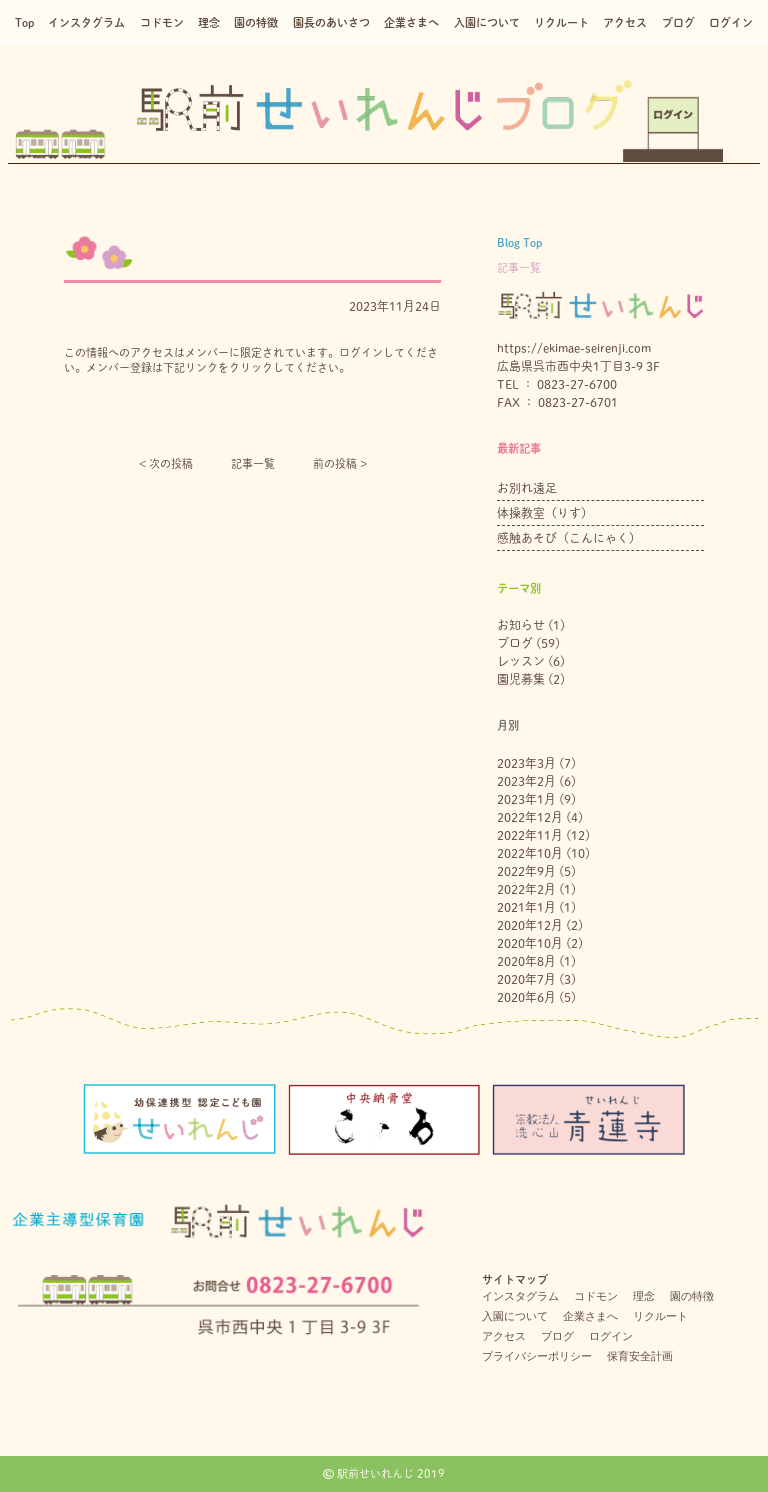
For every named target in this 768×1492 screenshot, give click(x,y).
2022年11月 (530, 835)
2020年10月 (530, 943)
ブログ (678, 22)
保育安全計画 (640, 1356)
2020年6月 (526, 997)
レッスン (521, 661)
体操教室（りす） (545, 513)
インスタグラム (86, 22)
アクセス (625, 22)
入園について (487, 22)
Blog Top (519, 242)
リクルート (561, 22)
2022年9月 (526, 871)
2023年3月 (526, 763)
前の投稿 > (340, 463)
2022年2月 (526, 889)
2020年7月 (526, 979)
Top (24, 22)
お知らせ (521, 625)
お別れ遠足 (527, 488)
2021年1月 (526, 907)
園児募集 (521, 679)
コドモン (162, 22)
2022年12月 (530, 817)
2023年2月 (526, 781)
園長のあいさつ (331, 22)
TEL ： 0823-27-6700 (557, 384)
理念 (209, 22)
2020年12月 (530, 925)
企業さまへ (411, 22)
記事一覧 (253, 463)
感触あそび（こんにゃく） (569, 538)
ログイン (731, 22)
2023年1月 (526, 799)
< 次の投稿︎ (166, 463)
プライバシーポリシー (537, 1356)
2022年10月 (530, 853)
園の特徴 (256, 22)
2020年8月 (526, 961)
